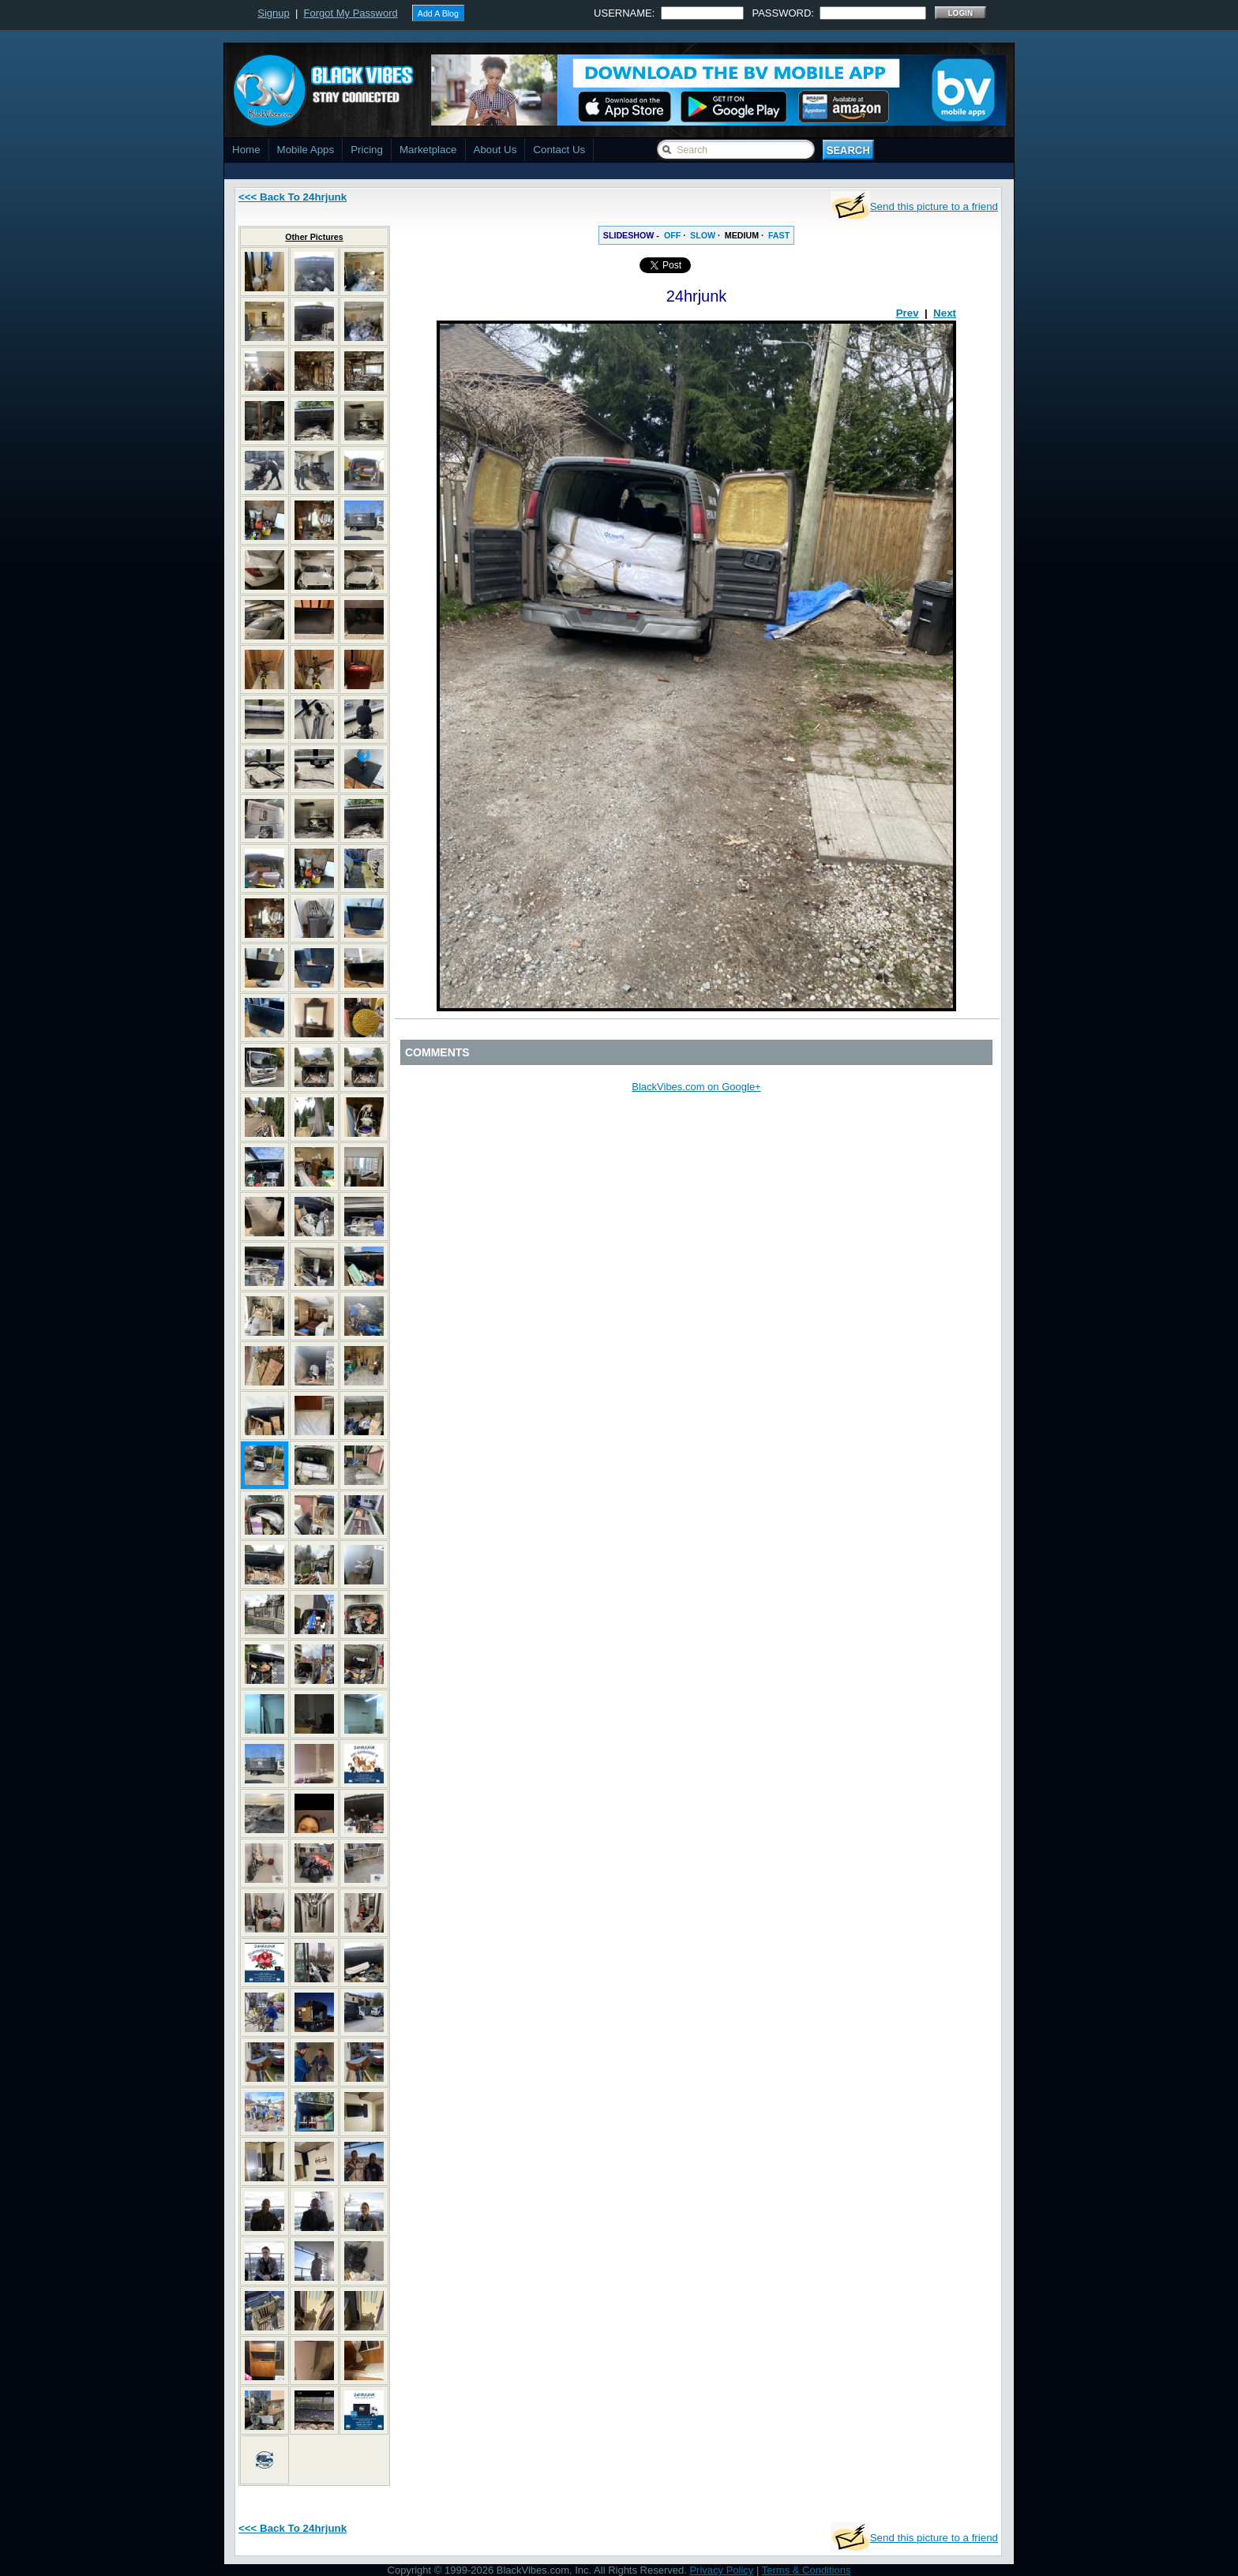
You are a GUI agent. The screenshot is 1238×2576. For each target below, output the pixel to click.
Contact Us (559, 150)
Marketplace (428, 150)
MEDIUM (742, 235)
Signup (273, 13)
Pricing (367, 150)
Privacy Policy (721, 2570)
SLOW (702, 235)
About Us (495, 150)
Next (944, 313)
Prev (907, 313)
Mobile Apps (306, 150)
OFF (672, 235)
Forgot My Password (351, 13)
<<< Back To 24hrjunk (292, 197)
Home (246, 150)
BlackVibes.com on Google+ (696, 1087)
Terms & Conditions (806, 2570)
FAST (779, 235)
